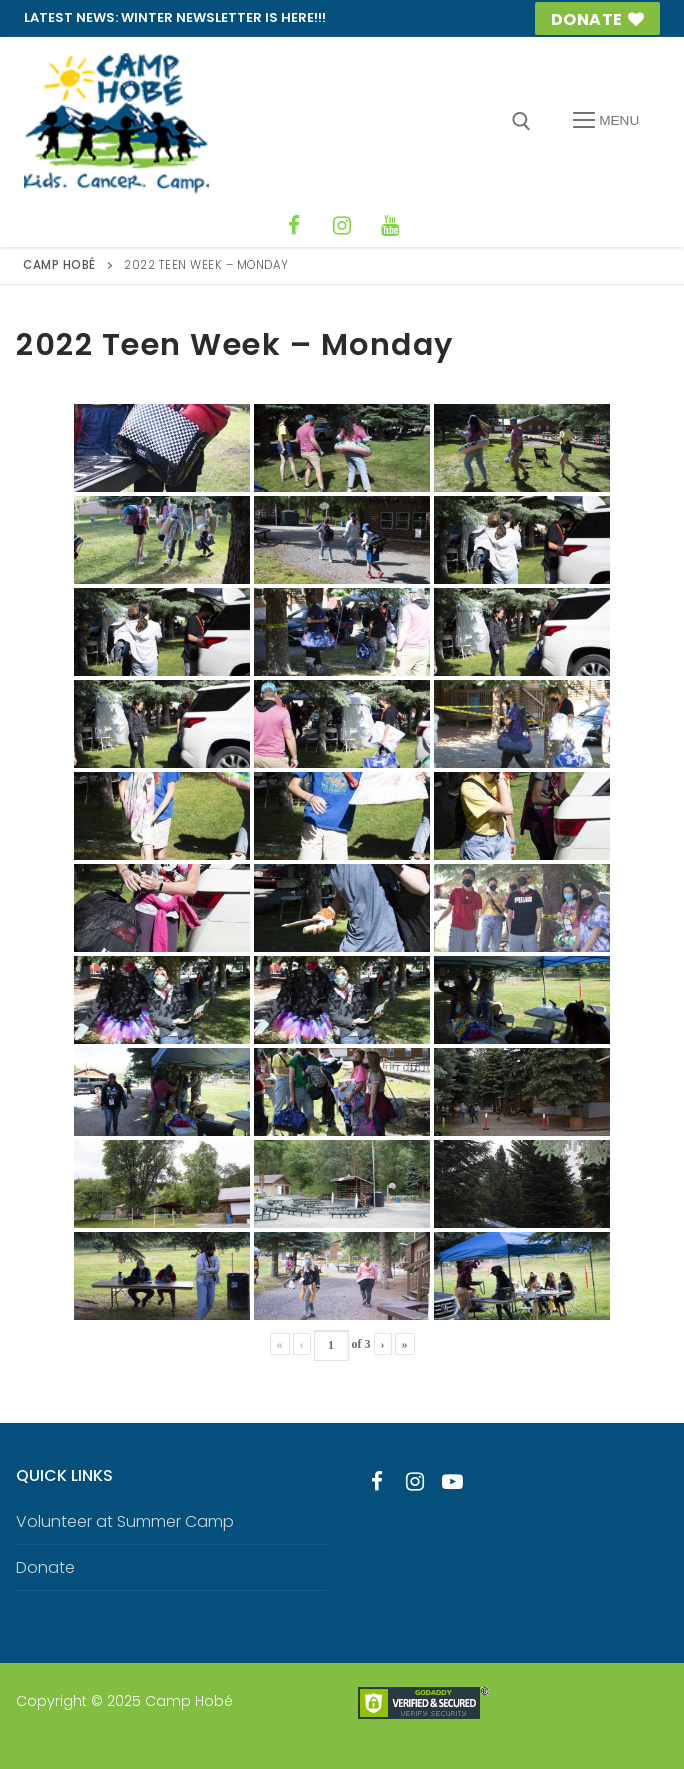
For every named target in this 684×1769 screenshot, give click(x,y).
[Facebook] (294, 226)
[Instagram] (342, 226)
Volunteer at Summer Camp (125, 1521)
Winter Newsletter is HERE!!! (223, 17)
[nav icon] (606, 121)
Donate (598, 19)
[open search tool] (521, 121)
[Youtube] (453, 1482)
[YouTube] (390, 226)
